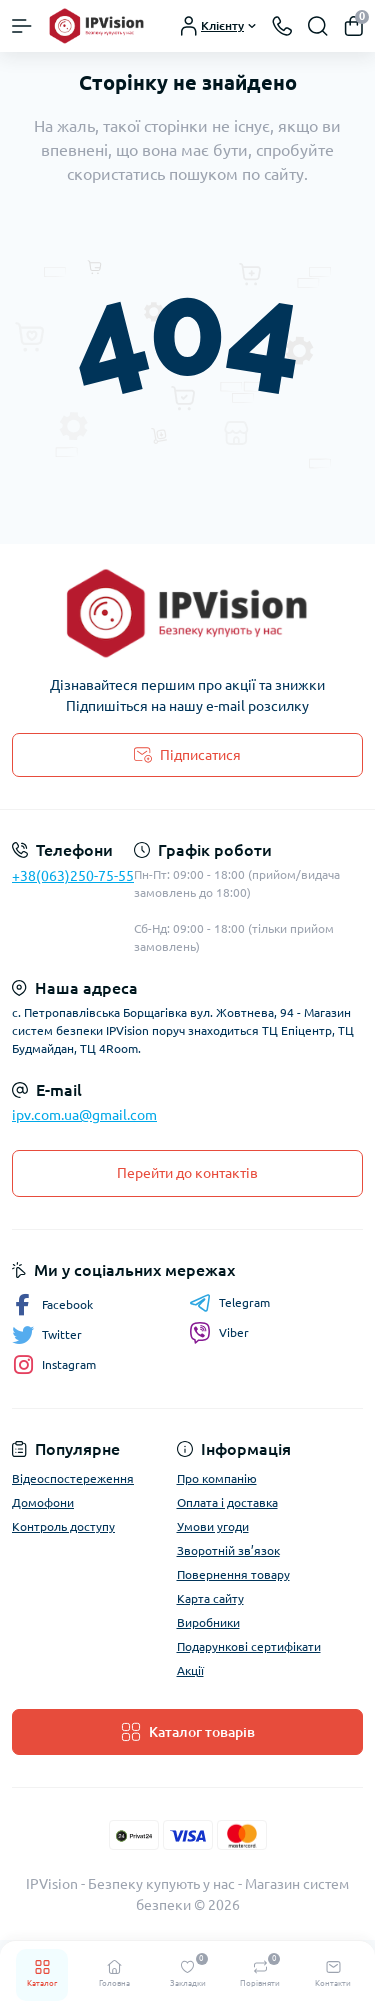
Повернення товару (233, 1574)
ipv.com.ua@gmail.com (84, 1115)
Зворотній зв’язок (228, 1550)
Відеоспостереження (73, 1478)
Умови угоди (213, 1526)
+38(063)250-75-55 (73, 876)
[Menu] (22, 26)
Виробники (208, 1622)
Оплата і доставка (227, 1502)
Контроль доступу (63, 1526)
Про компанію (217, 1478)
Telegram (229, 1303)
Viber (219, 1333)
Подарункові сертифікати (249, 1646)
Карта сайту (210, 1598)
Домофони (43, 1502)
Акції (190, 1670)
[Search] (318, 26)
